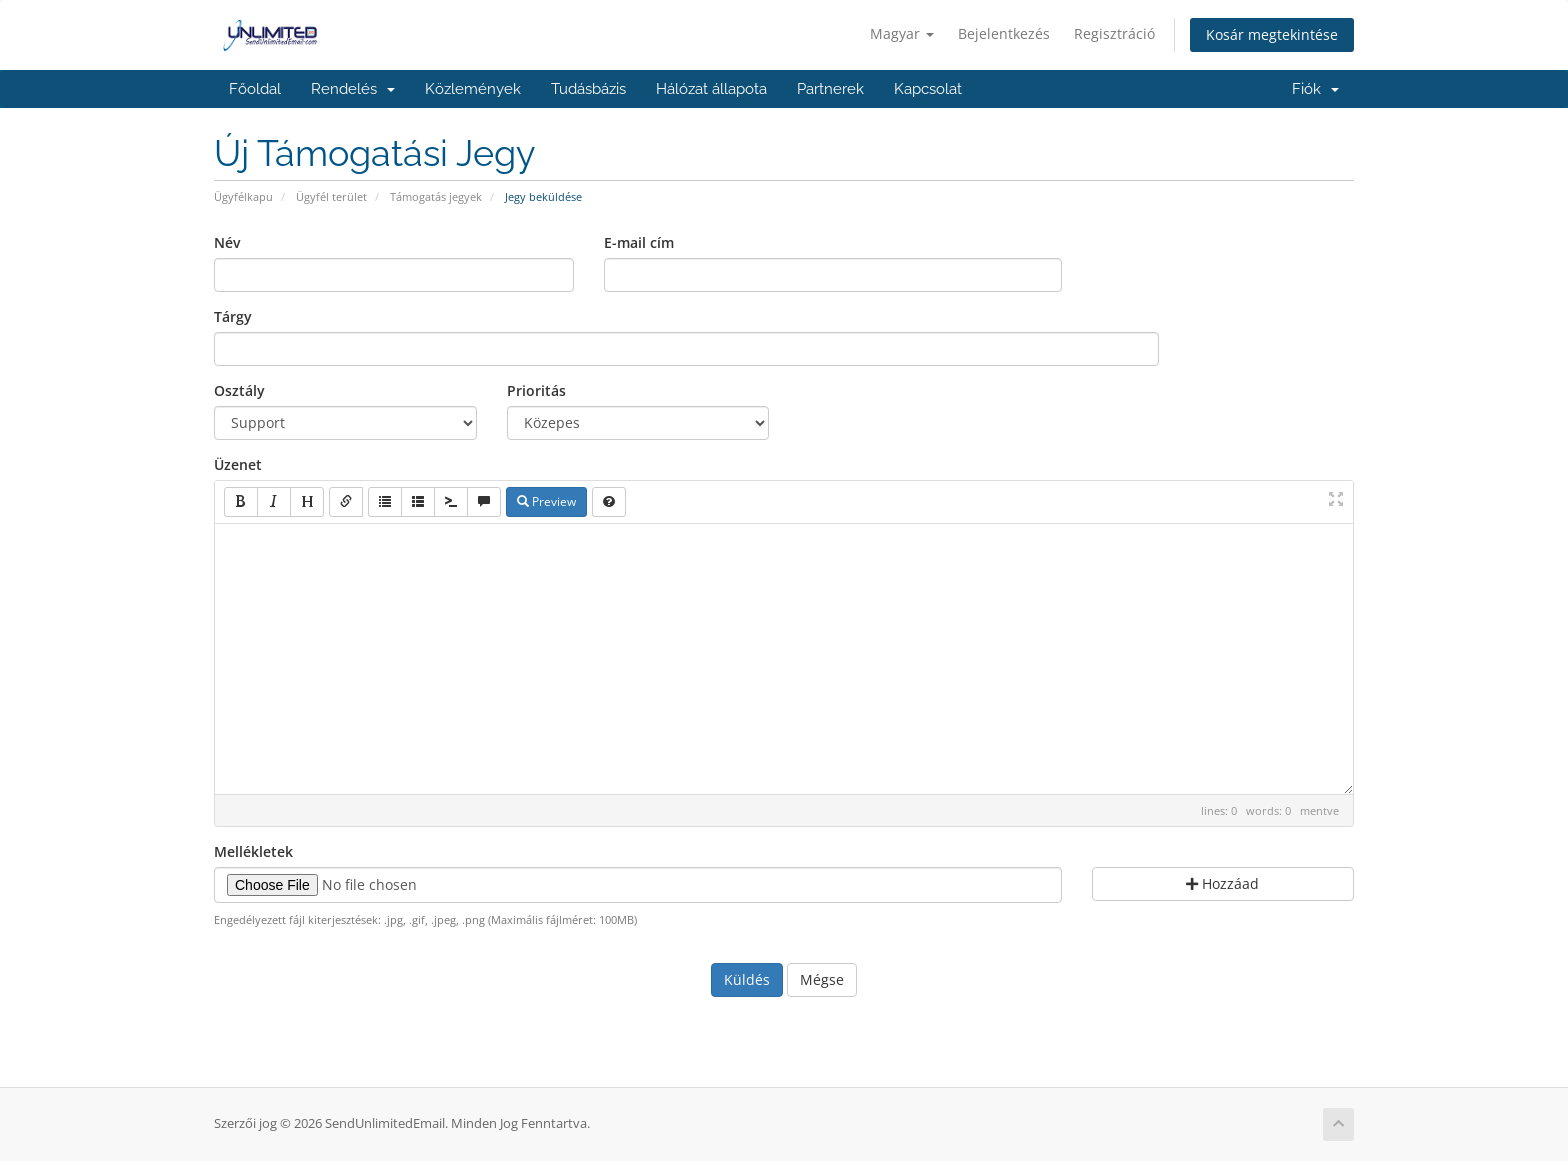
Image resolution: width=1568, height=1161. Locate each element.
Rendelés (353, 89)
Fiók (1315, 89)
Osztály (239, 390)
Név (227, 242)
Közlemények (473, 89)
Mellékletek (253, 851)
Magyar (902, 33)
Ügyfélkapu (243, 196)
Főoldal (255, 89)
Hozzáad (1222, 883)
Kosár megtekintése (1272, 34)
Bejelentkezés (1004, 33)
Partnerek (830, 89)
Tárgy (233, 316)
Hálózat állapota (711, 89)
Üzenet (238, 464)
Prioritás (536, 390)
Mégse (822, 979)
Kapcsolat (928, 89)
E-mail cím (639, 242)
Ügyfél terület (331, 196)
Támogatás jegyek (436, 196)
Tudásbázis (588, 89)
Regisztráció (1114, 33)
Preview (546, 501)
